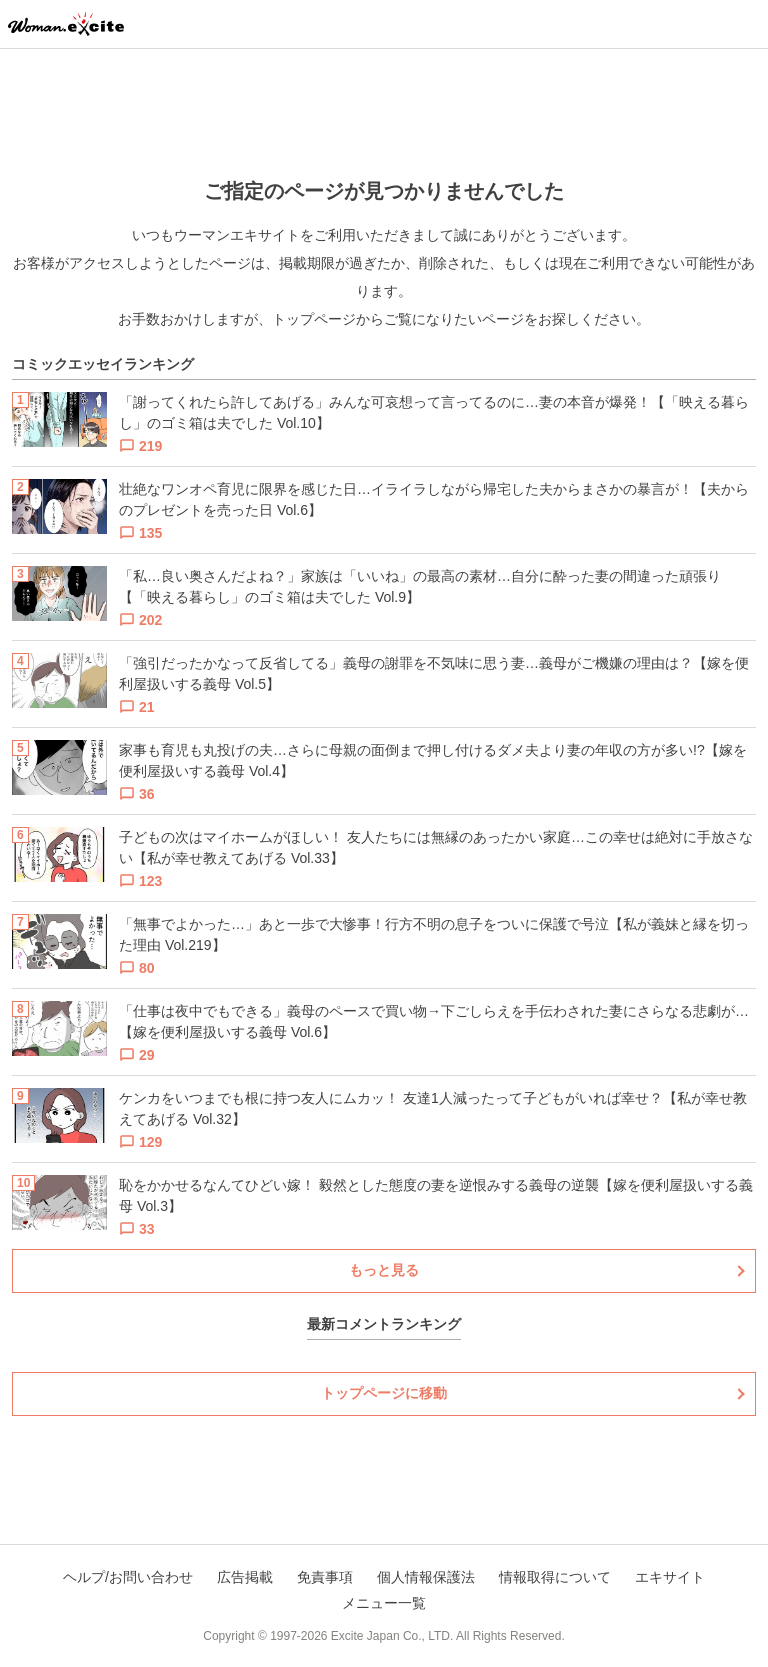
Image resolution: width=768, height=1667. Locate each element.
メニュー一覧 (384, 1603)
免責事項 (325, 1577)
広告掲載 (245, 1577)
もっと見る (384, 1270)
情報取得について (555, 1577)
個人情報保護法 (426, 1577)
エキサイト (670, 1577)
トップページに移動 (384, 1393)
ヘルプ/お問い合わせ (128, 1577)
